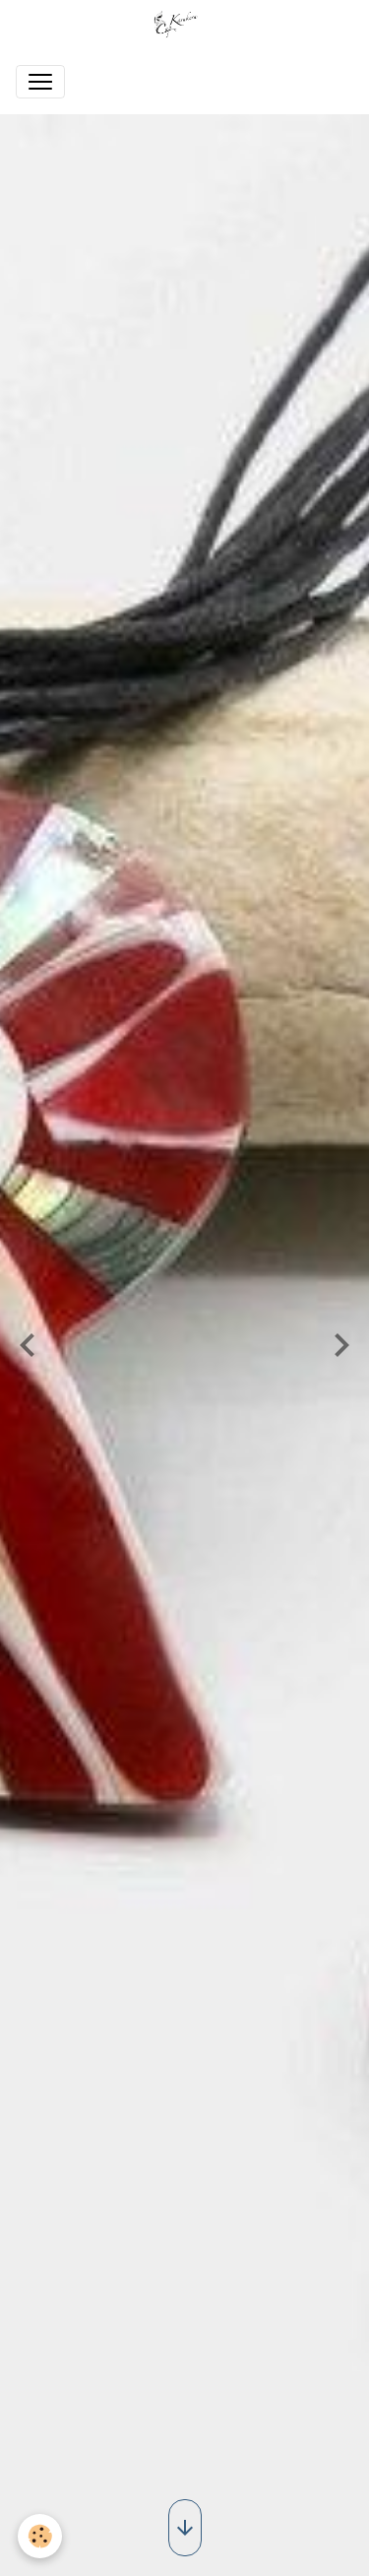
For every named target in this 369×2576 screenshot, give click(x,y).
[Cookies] (40, 2536)
